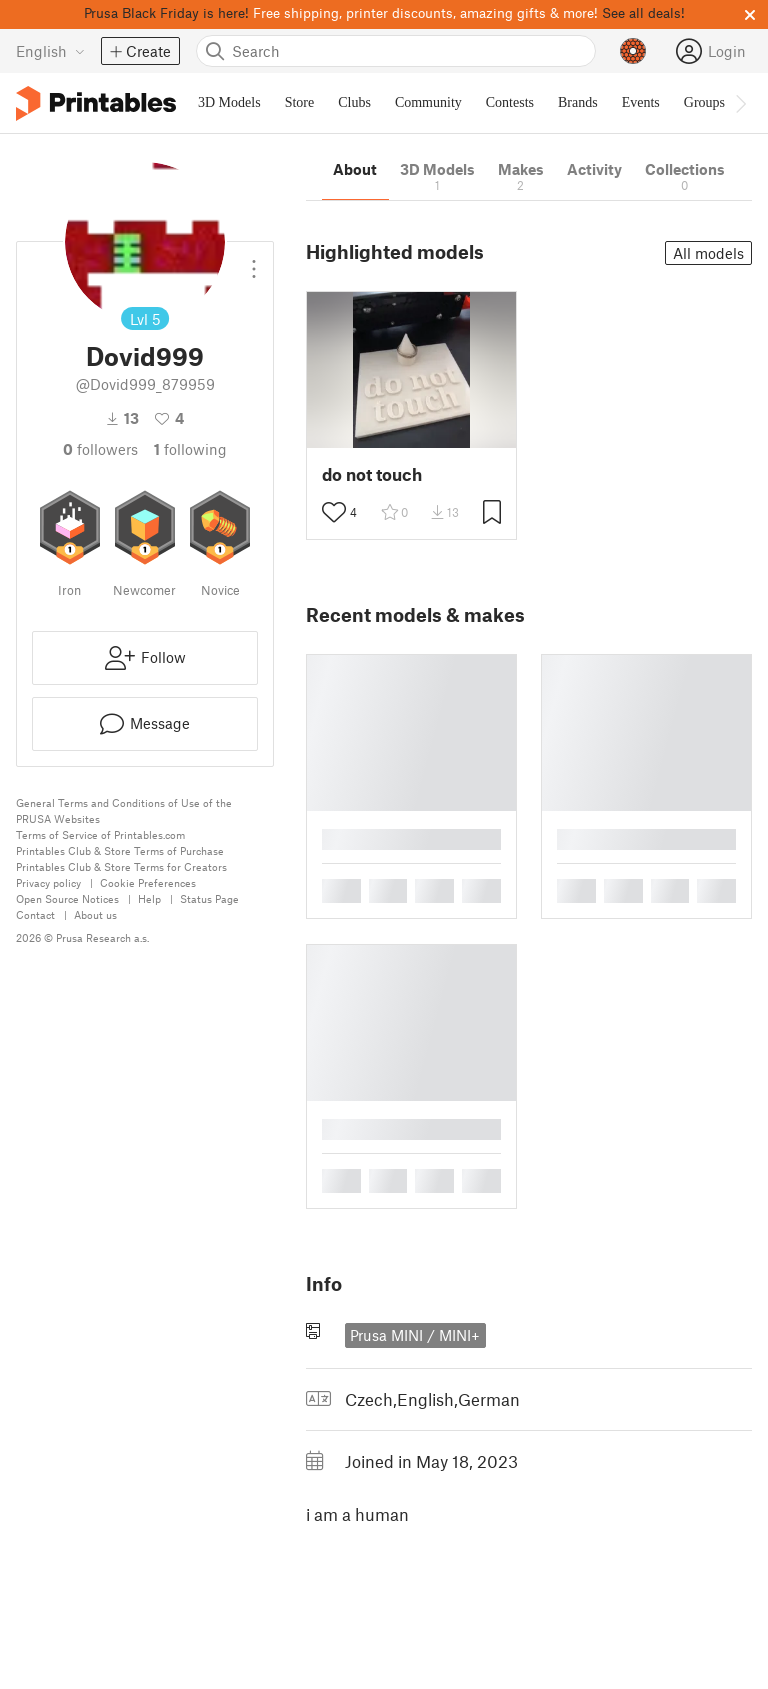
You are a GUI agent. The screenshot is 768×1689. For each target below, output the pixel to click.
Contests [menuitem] (510, 102)
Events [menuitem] (641, 102)
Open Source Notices (67, 898)
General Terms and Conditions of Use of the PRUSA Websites (124, 810)
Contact (35, 914)
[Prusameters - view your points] (633, 51)
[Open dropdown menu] (254, 261)
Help (149, 898)
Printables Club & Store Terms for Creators (121, 866)
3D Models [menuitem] (229, 102)
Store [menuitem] (300, 102)
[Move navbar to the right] (740, 103)
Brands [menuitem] (578, 102)
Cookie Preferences (148, 882)
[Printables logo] (96, 103)
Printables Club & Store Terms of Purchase (120, 850)
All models (708, 253)
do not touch (372, 474)
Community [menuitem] (428, 102)
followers (100, 449)
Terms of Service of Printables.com (100, 834)
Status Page (209, 898)
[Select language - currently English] (50, 51)
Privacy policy (48, 882)
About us (95, 914)
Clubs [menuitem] (354, 102)
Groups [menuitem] (704, 102)
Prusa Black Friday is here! (166, 12)
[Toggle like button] (334, 512)
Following (190, 449)
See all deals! (643, 12)
